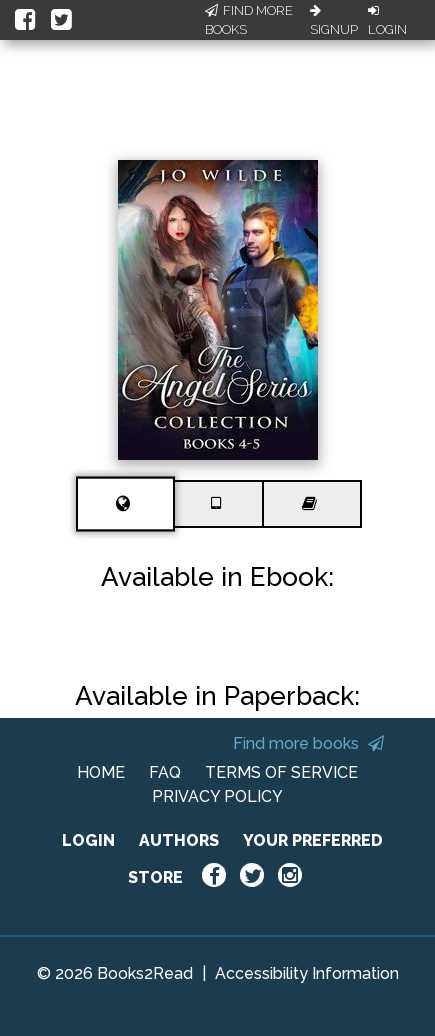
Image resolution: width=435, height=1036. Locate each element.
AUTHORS (179, 840)
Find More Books (249, 20)
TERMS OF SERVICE (281, 772)
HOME (101, 772)
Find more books (308, 743)
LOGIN (88, 840)
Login (387, 21)
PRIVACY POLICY (217, 796)
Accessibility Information (307, 973)
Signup (334, 21)
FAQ (165, 772)
